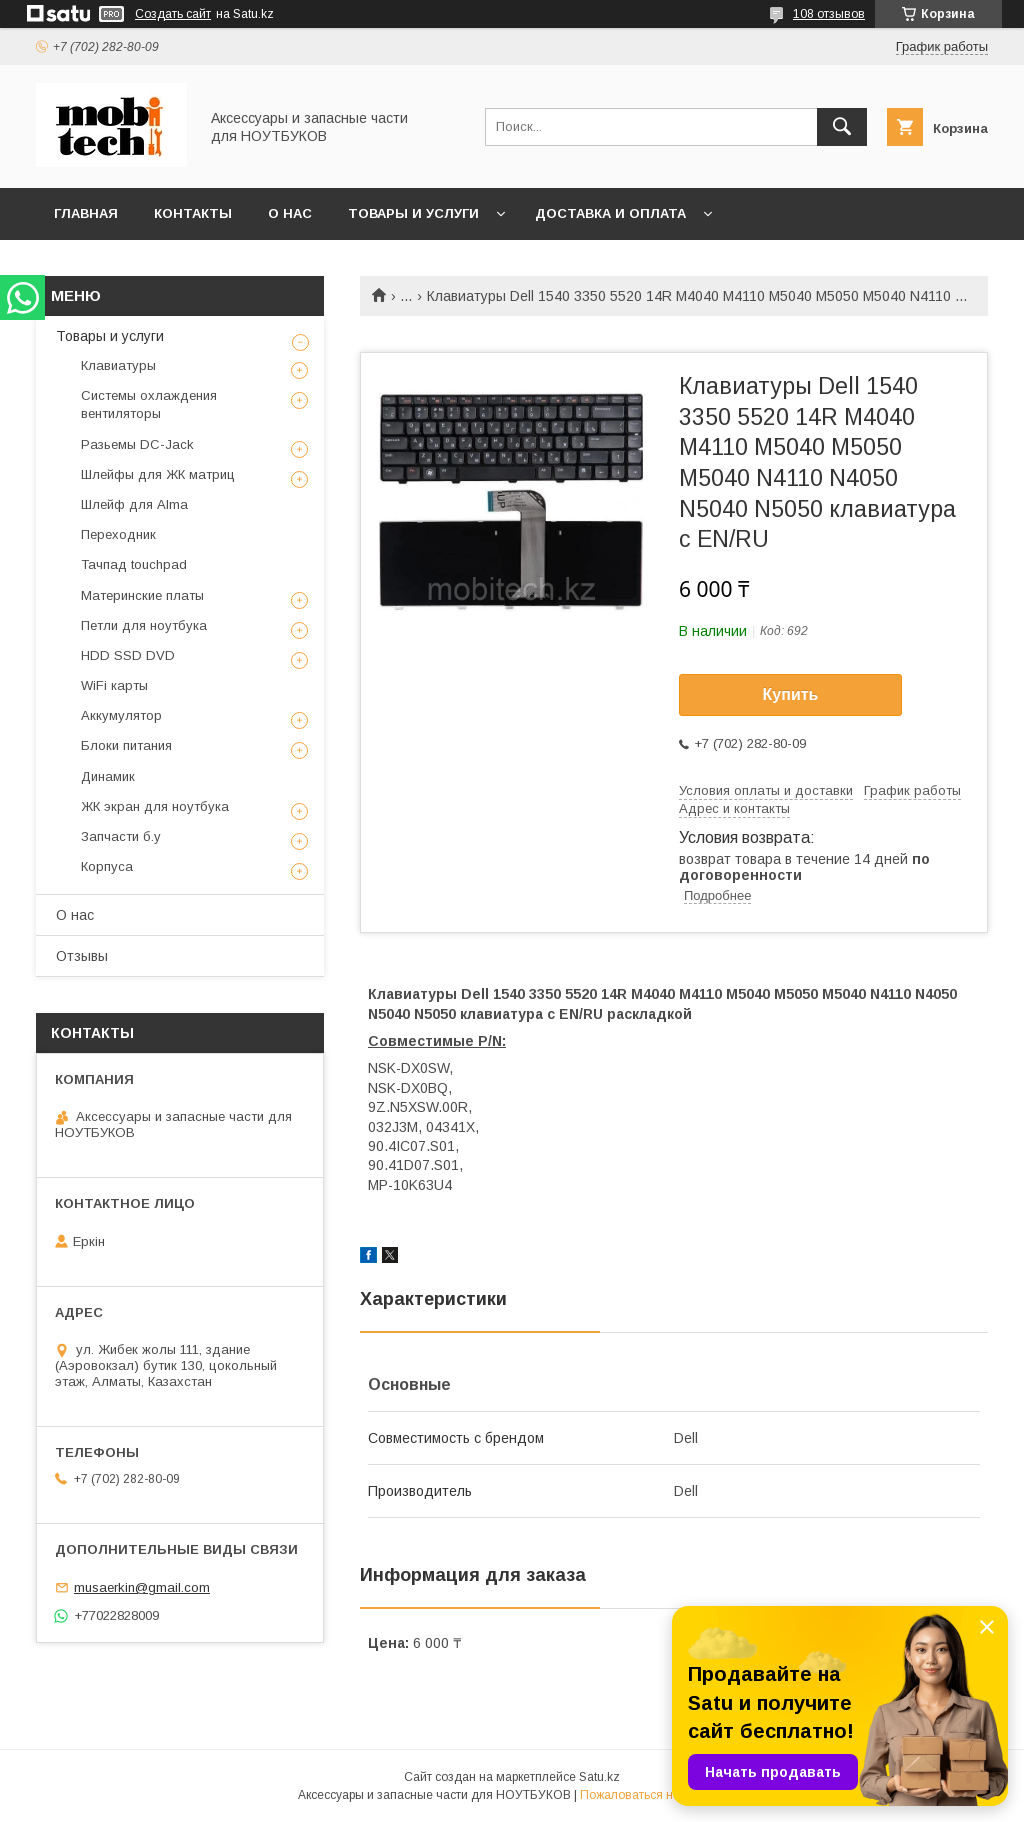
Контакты (193, 213)
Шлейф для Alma (134, 504)
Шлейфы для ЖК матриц (158, 474)
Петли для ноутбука (144, 625)
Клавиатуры (118, 365)
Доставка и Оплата (610, 213)
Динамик (108, 776)
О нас (290, 213)
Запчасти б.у (121, 836)
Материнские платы (142, 595)
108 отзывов (829, 14)
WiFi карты (114, 685)
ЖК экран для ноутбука (155, 806)
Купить (791, 694)
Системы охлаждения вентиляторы (149, 404)
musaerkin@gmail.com (142, 1587)
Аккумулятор (121, 715)
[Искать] (842, 127)
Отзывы (82, 956)
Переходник (118, 534)
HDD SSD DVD (128, 655)
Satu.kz (599, 1777)
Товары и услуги (413, 213)
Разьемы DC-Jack (137, 444)
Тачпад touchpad (134, 564)
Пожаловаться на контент (653, 1795)
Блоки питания (126, 745)
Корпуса (107, 866)
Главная (86, 213)
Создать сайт (173, 14)
